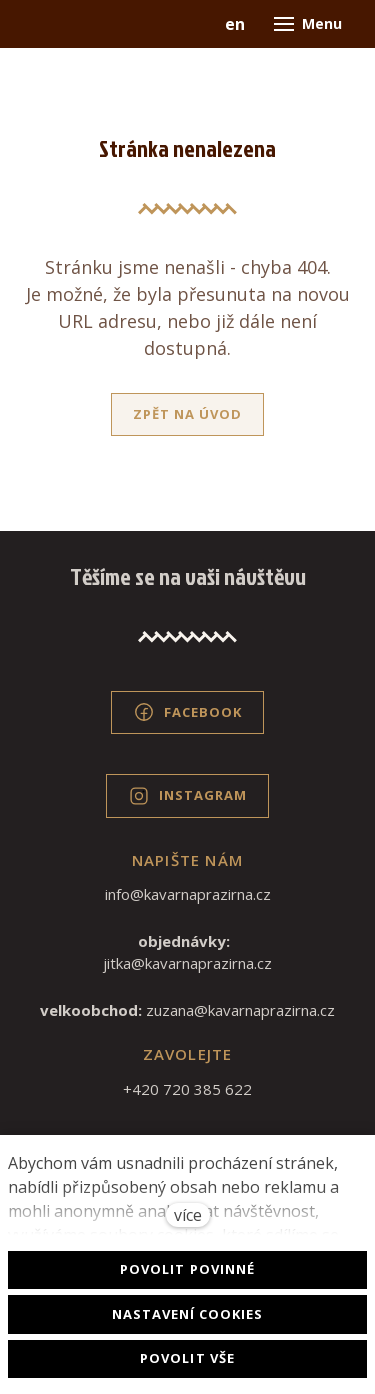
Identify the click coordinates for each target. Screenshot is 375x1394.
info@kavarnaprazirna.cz (188, 894)
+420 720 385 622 (187, 1089)
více (188, 1215)
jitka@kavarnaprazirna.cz (187, 963)
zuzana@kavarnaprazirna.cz (240, 1010)
